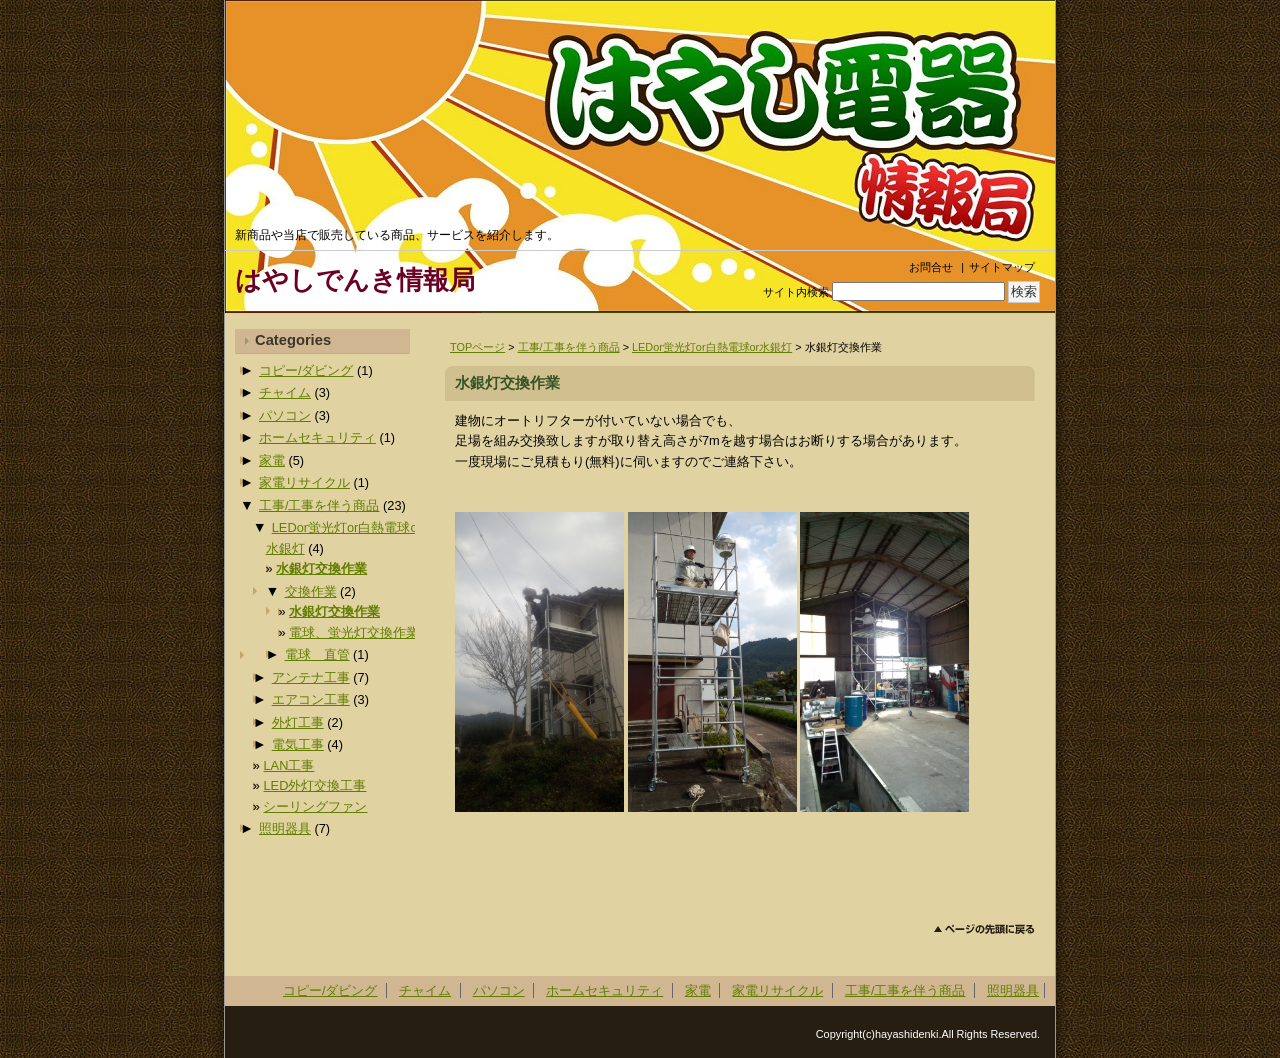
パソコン (285, 415)
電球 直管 (317, 654)
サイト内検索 (796, 292)
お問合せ (931, 267)
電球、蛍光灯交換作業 (354, 632)
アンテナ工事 (311, 677)
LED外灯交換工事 (314, 785)
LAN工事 (288, 765)
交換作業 (311, 591)
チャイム (285, 392)
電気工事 (298, 744)
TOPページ (477, 347)
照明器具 (285, 828)
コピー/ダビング (306, 370)
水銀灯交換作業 (321, 568)
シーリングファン (315, 806)
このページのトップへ (984, 929)
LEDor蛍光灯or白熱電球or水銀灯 (712, 347)
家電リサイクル (304, 482)
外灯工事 (298, 722)
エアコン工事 (311, 699)
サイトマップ (1002, 267)
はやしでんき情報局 (355, 280)
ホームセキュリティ (317, 437)
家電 (272, 460)
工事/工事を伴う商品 (569, 347)
